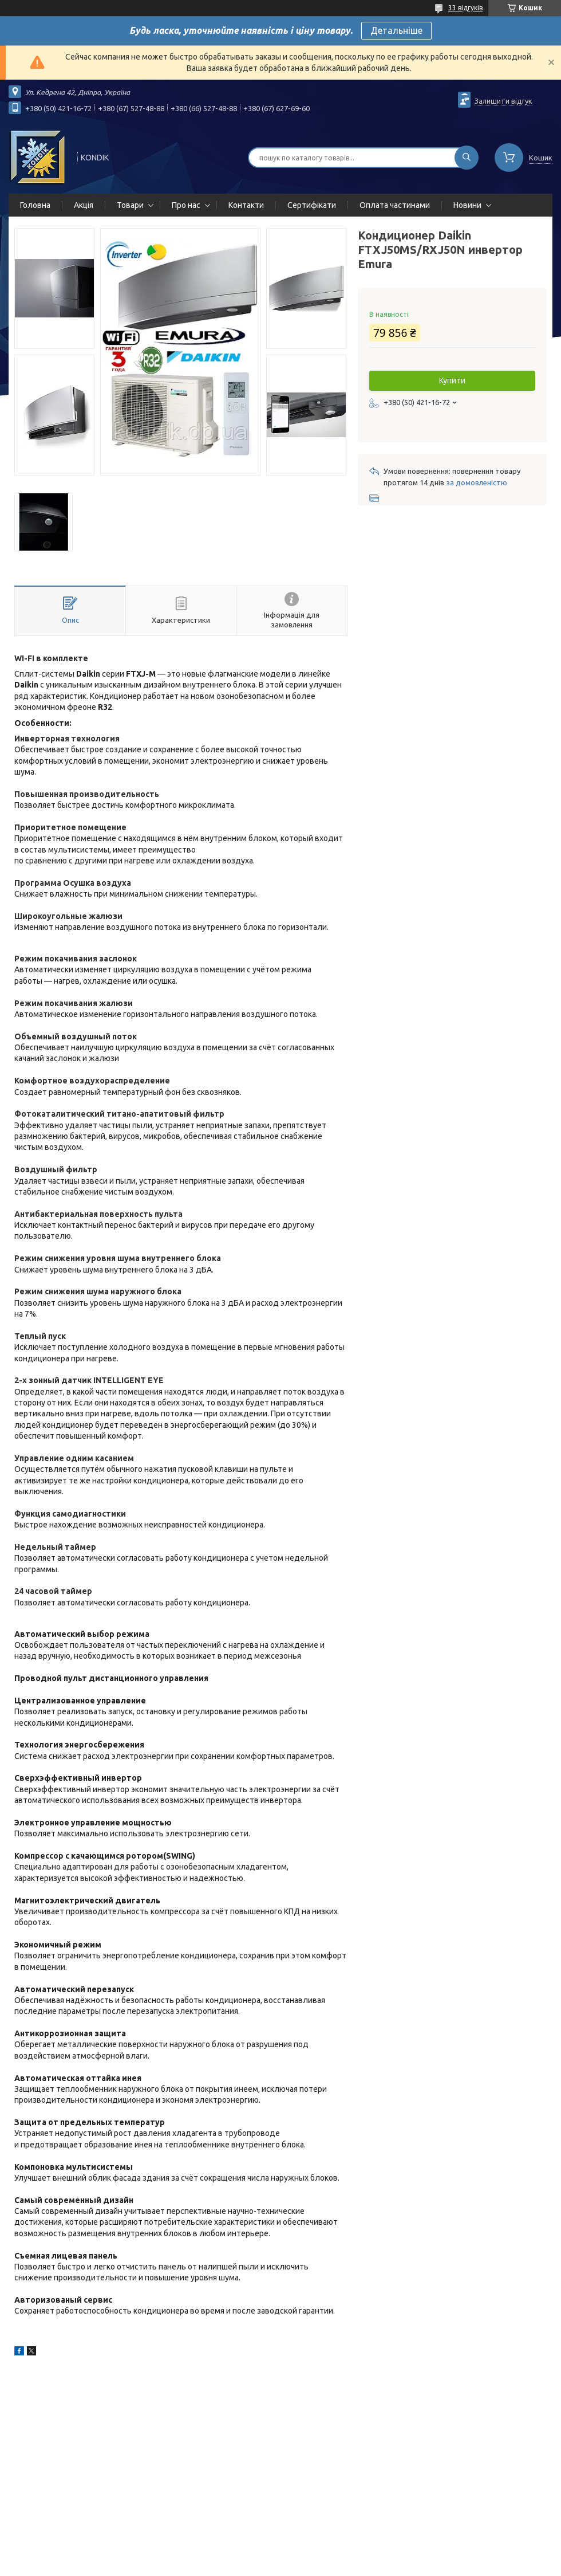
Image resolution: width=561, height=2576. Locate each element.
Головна (35, 205)
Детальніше (396, 30)
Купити (452, 380)
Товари (130, 205)
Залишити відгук (503, 101)
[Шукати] (467, 158)
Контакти (246, 205)
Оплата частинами (394, 205)
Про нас (186, 205)
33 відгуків (465, 7)
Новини (467, 205)
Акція (83, 205)
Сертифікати (311, 205)
